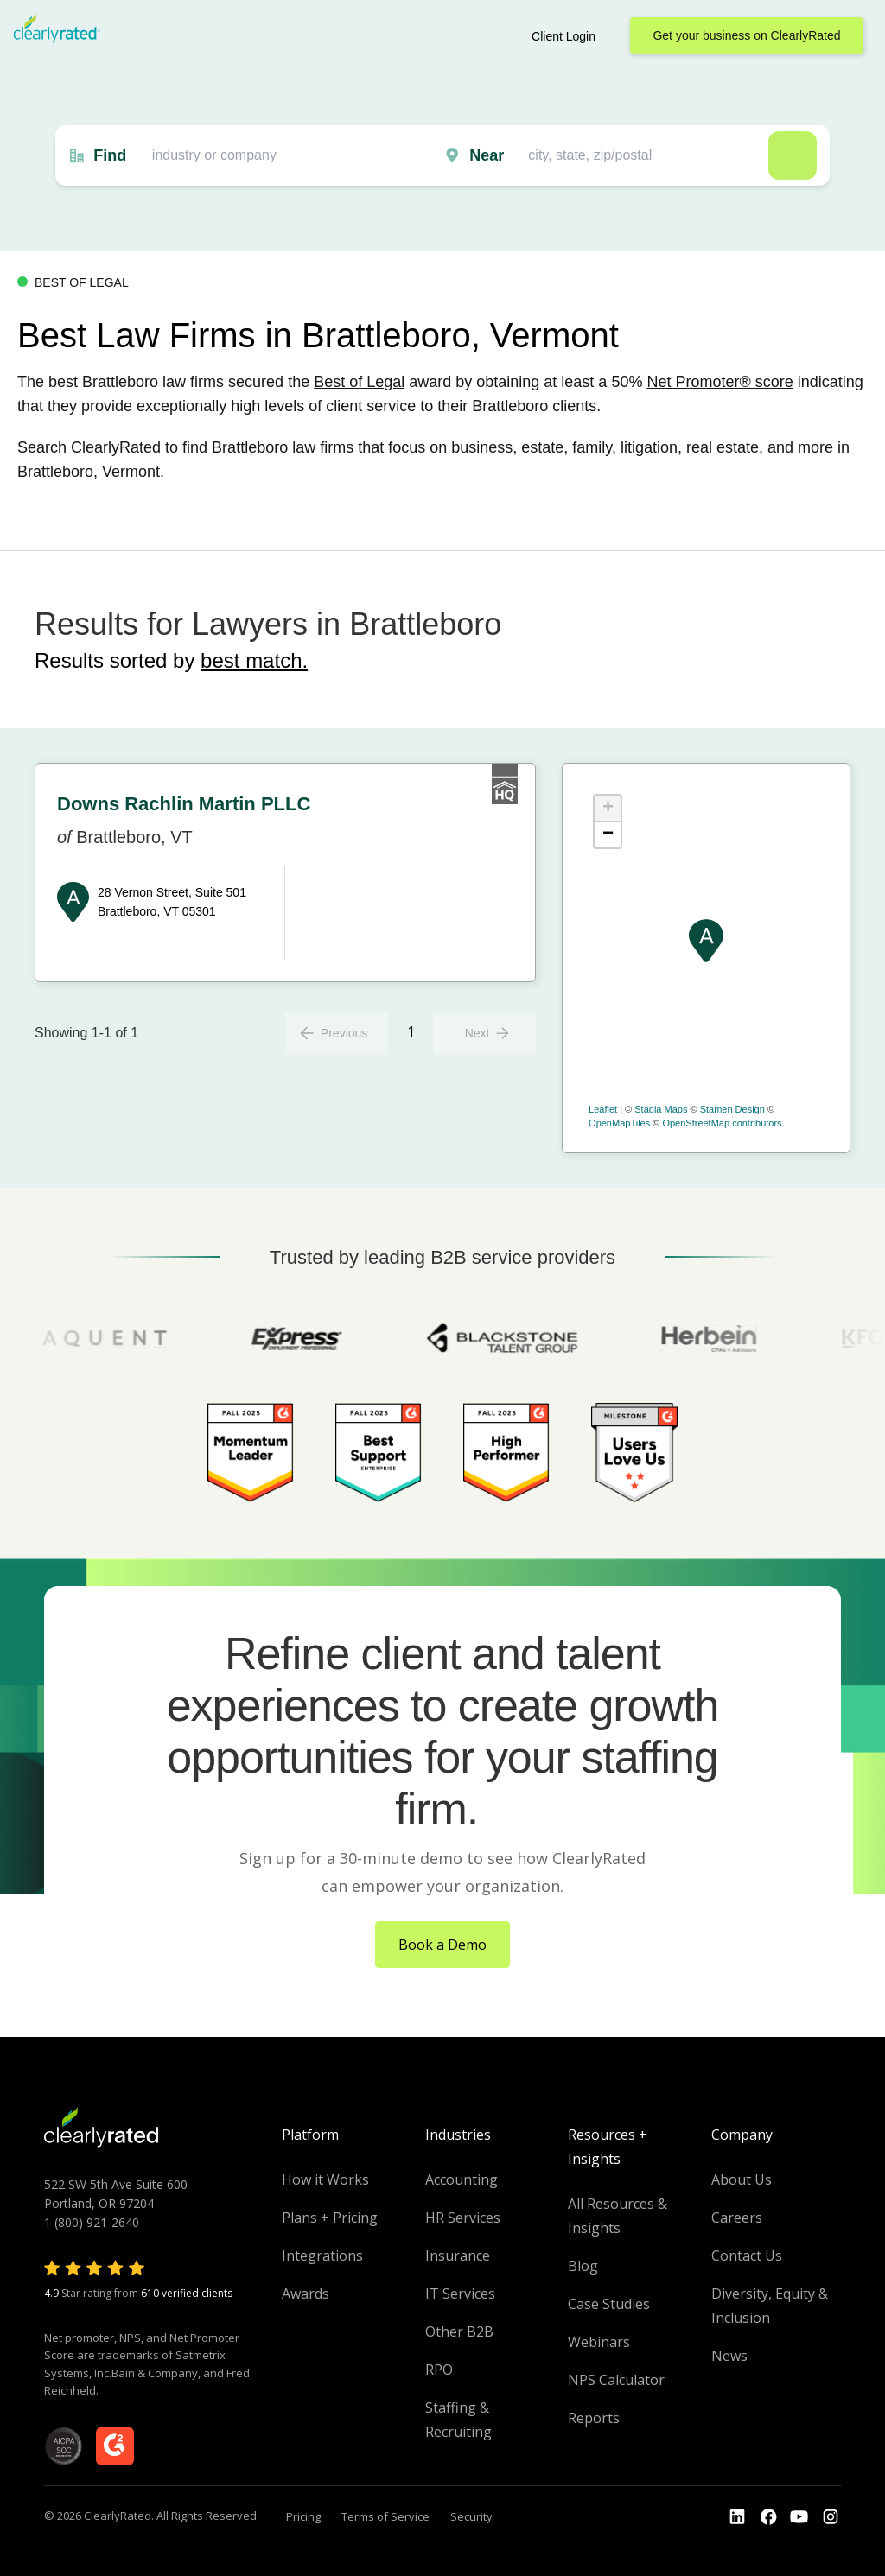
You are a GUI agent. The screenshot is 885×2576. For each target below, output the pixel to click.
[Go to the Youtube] (768, 2517)
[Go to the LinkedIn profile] (737, 2517)
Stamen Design (732, 1109)
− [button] (608, 834)
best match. (254, 660)
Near (486, 155)
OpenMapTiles (619, 1123)
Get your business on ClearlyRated (746, 35)
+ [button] (608, 809)
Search (792, 155)
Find (109, 155)
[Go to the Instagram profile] (830, 2517)
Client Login (563, 36)
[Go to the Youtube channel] (799, 2517)
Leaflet (603, 1109)
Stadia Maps (660, 1109)
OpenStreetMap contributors (721, 1123)
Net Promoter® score (719, 381)
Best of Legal (359, 381)
